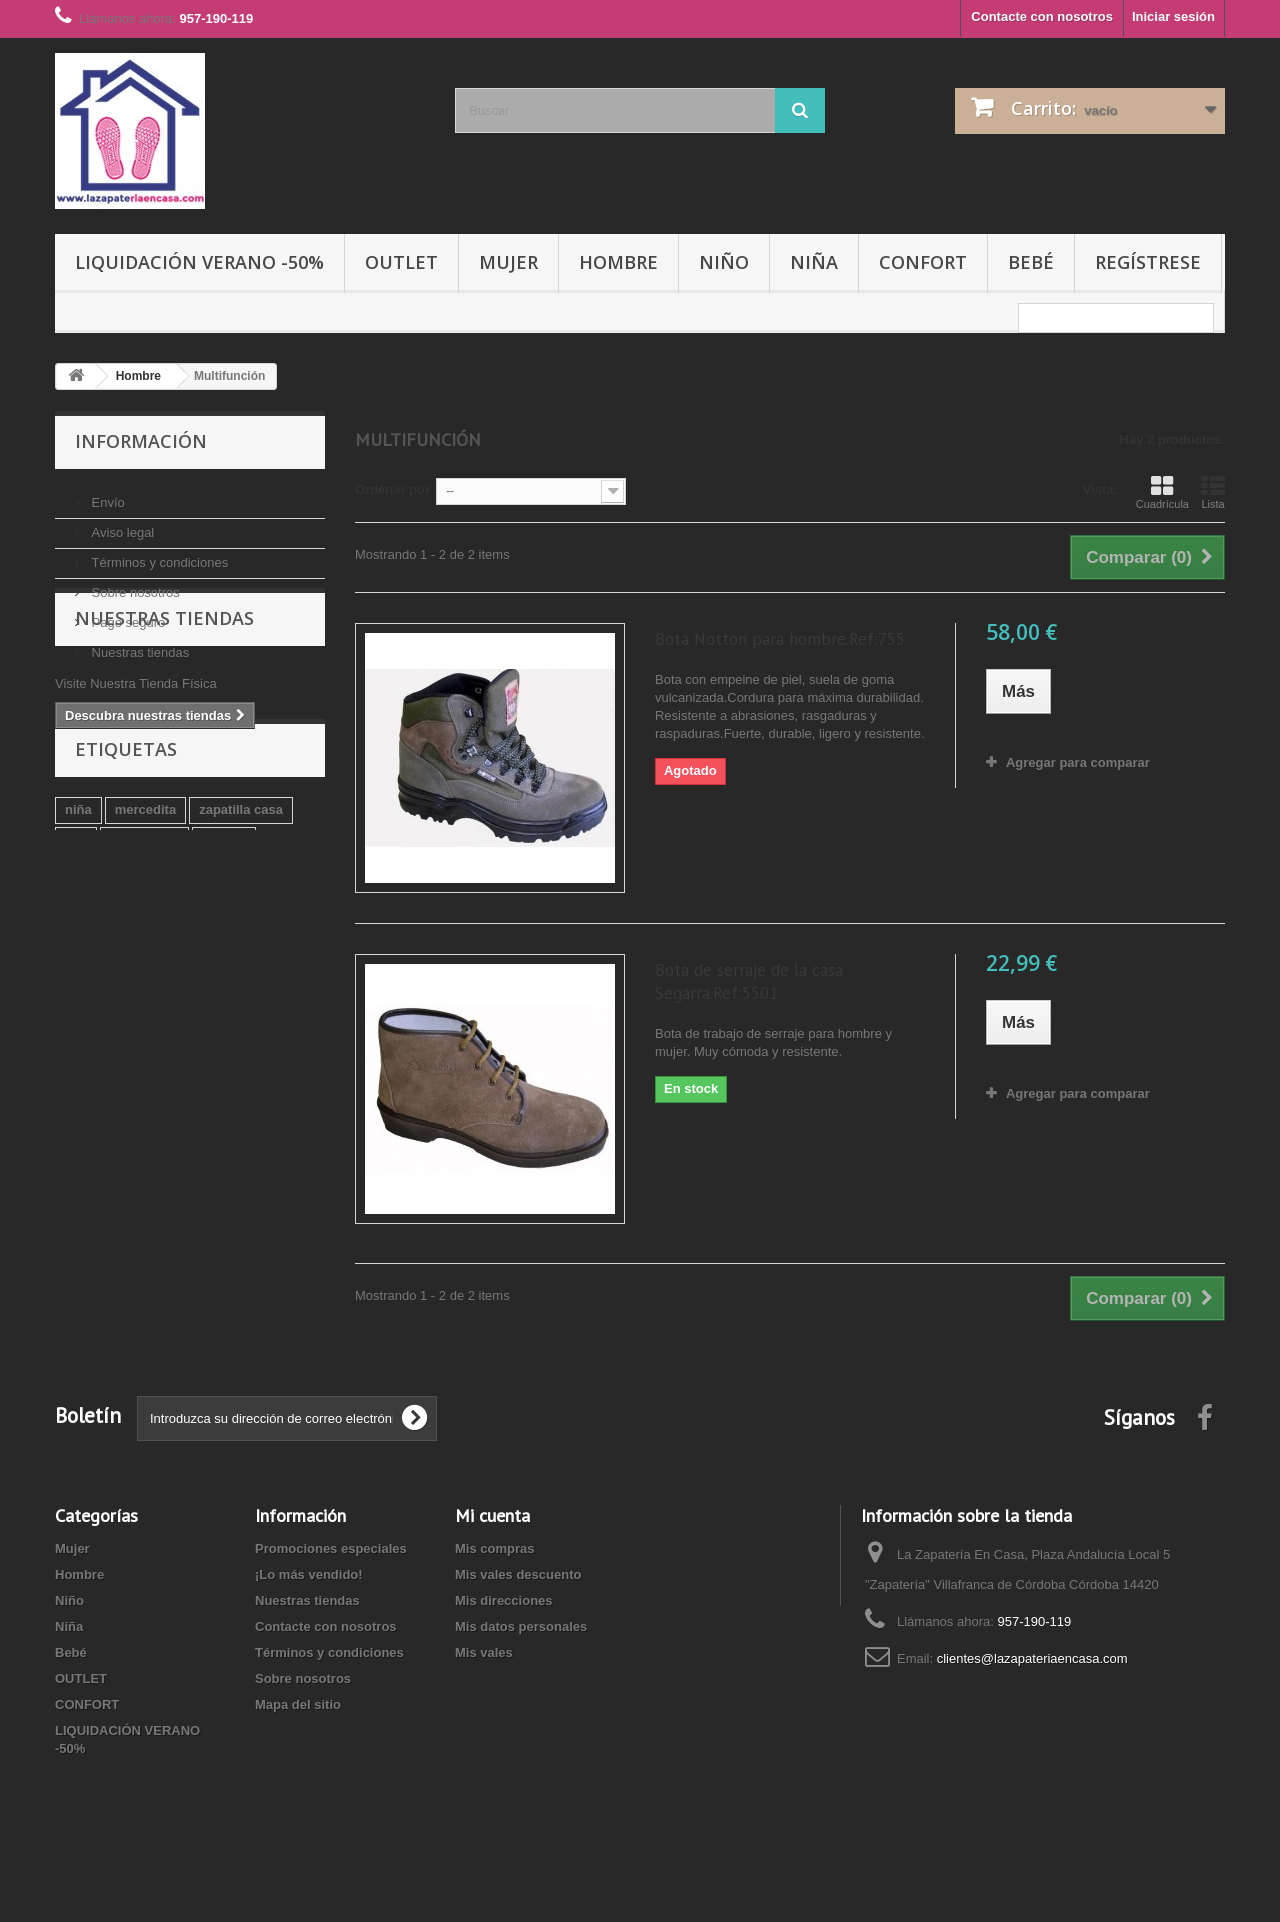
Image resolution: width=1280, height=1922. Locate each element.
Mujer (508, 262)
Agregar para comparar (1078, 762)
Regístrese (1148, 262)
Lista (1213, 492)
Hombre (618, 262)
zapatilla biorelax (117, 1041)
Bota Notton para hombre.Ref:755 (780, 639)
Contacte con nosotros (1042, 16)
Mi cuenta (492, 1515)
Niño (724, 262)
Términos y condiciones (158, 554)
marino (86, 1011)
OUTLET (401, 262)
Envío (106, 494)
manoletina (144, 981)
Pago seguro (126, 614)
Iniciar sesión (1173, 16)
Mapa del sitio (298, 1704)
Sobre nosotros (134, 584)
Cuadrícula (1162, 492)
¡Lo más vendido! (309, 1574)
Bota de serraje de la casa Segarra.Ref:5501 (749, 981)
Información (141, 441)
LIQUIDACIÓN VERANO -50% (199, 262)
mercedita (145, 951)
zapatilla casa (241, 951)
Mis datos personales (521, 1626)
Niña (814, 262)
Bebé (1031, 262)
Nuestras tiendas (138, 644)
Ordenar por (392, 489)
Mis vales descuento (518, 1574)
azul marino (167, 1011)
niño (240, 1011)
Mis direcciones (504, 1600)
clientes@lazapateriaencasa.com (1032, 1658)
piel (76, 981)
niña (78, 951)
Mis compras (494, 1548)
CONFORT (923, 262)
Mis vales (484, 1652)
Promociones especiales (331, 1548)
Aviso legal (121, 524)
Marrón (224, 981)
